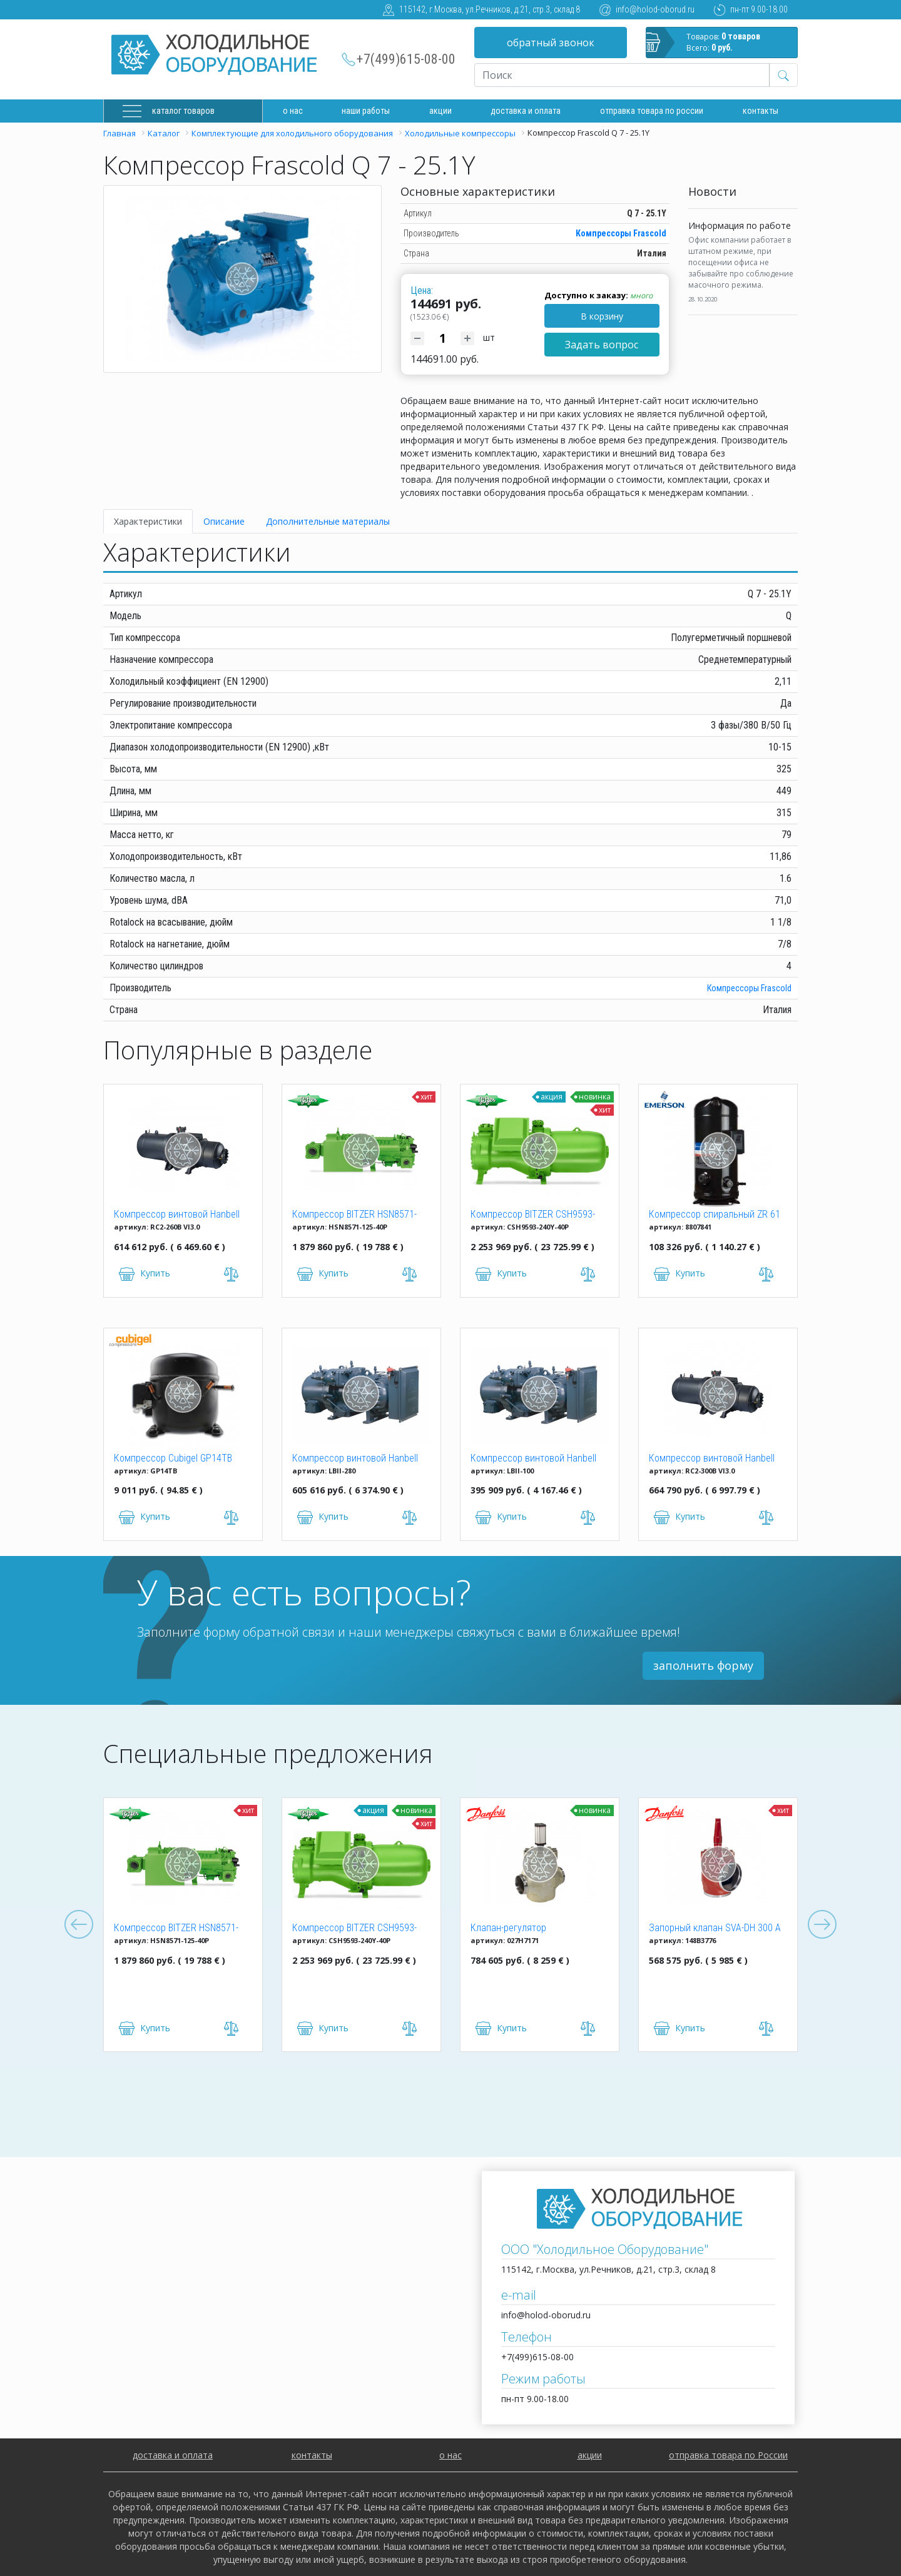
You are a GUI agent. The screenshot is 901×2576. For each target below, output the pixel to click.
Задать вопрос (601, 344)
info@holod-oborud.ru (655, 9)
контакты (312, 2455)
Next (822, 1925)
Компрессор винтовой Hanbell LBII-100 (533, 1459)
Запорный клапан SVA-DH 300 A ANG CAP (715, 1929)
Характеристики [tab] (148, 521)
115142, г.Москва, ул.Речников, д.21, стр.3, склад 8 (489, 9)
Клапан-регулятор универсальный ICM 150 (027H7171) (521, 1929)
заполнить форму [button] (703, 1665)
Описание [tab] (224, 521)
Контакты (760, 111)
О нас (293, 111)
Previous (79, 1925)
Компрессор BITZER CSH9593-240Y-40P (533, 1215)
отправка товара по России (728, 2455)
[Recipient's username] (622, 75)
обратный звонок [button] (550, 42)
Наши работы (366, 111)
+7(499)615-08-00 (406, 59)
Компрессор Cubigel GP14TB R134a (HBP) (173, 1459)
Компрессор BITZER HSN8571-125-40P (354, 1215)
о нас (450, 2455)
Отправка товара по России (651, 111)
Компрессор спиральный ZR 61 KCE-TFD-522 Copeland (714, 1215)
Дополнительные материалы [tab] (328, 521)
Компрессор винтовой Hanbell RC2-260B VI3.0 (177, 1215)
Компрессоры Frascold (621, 233)
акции (590, 2455)
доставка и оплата (526, 111)
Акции (440, 111)
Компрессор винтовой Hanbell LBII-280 (355, 1459)
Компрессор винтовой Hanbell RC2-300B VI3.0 (712, 1459)
